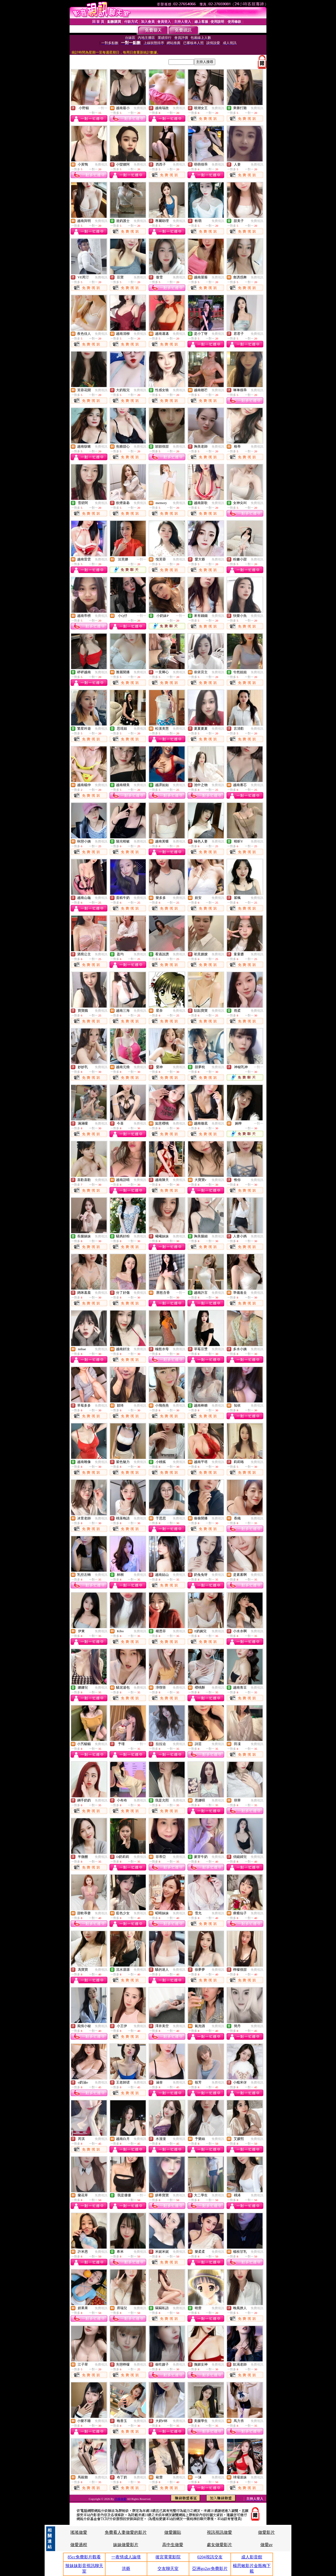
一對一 (102, 108)
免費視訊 (140, 108)
